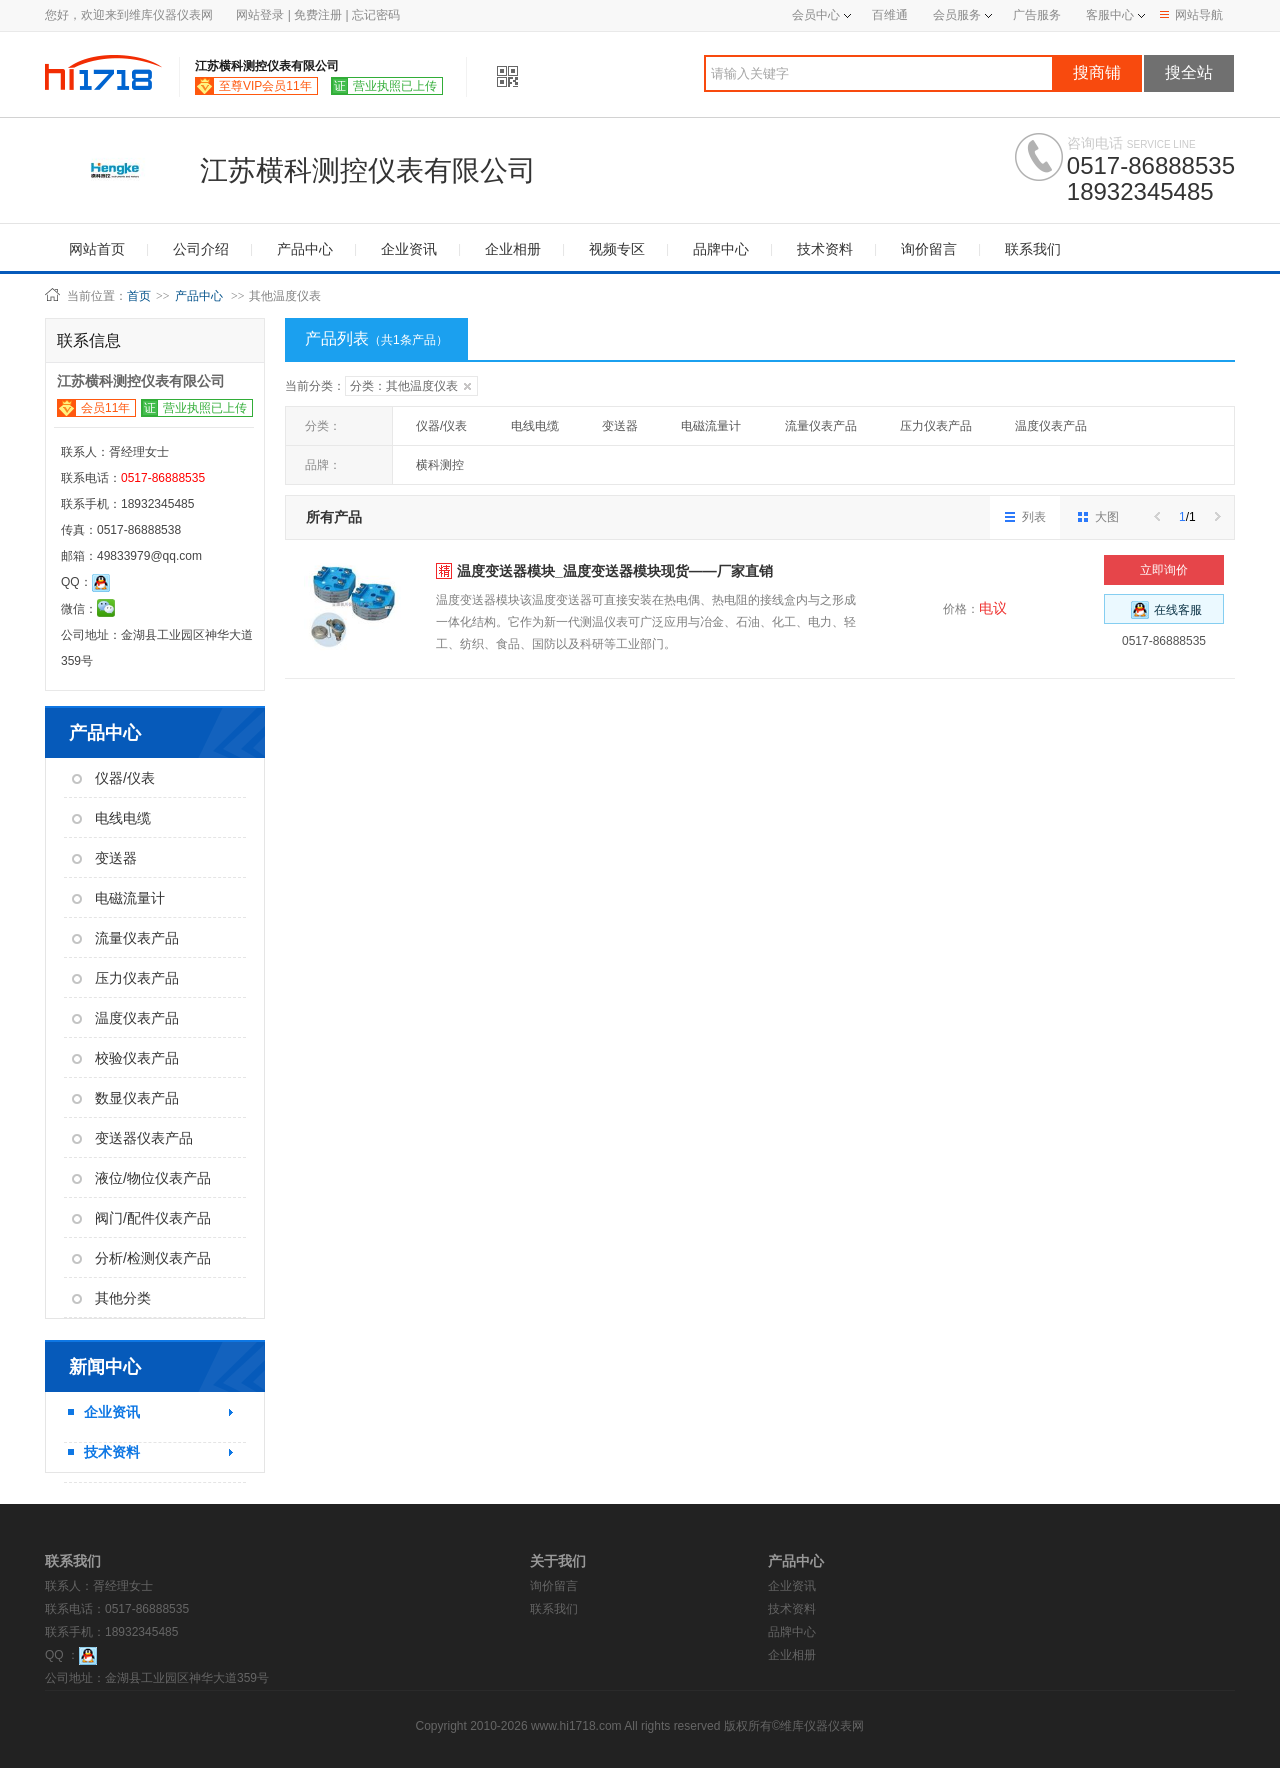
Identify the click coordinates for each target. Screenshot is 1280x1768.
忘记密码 (376, 15)
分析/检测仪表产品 (141, 1258)
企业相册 (513, 249)
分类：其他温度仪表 (410, 386)
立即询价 (1164, 570)
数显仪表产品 (125, 1098)
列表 (1025, 517)
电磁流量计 (118, 898)
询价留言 (929, 249)
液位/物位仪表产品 (141, 1178)
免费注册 (318, 15)
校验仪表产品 (125, 1058)
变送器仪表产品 (132, 1138)
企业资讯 (409, 249)
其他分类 (111, 1298)
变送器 (104, 858)
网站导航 (1191, 15)
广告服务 (1037, 15)
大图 (1098, 517)
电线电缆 (111, 818)
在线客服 (1166, 610)
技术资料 (825, 249)
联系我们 (1033, 249)
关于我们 (558, 1561)
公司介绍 (201, 249)
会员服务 (957, 15)
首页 (139, 296)
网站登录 (260, 15)
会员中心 (821, 15)
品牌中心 (721, 249)
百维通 (890, 15)
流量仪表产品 (125, 938)
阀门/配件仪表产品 (141, 1218)
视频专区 (617, 249)
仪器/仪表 (113, 778)
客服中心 (1110, 15)
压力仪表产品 (125, 978)
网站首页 (97, 249)
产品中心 (305, 249)
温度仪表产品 (125, 1018)
